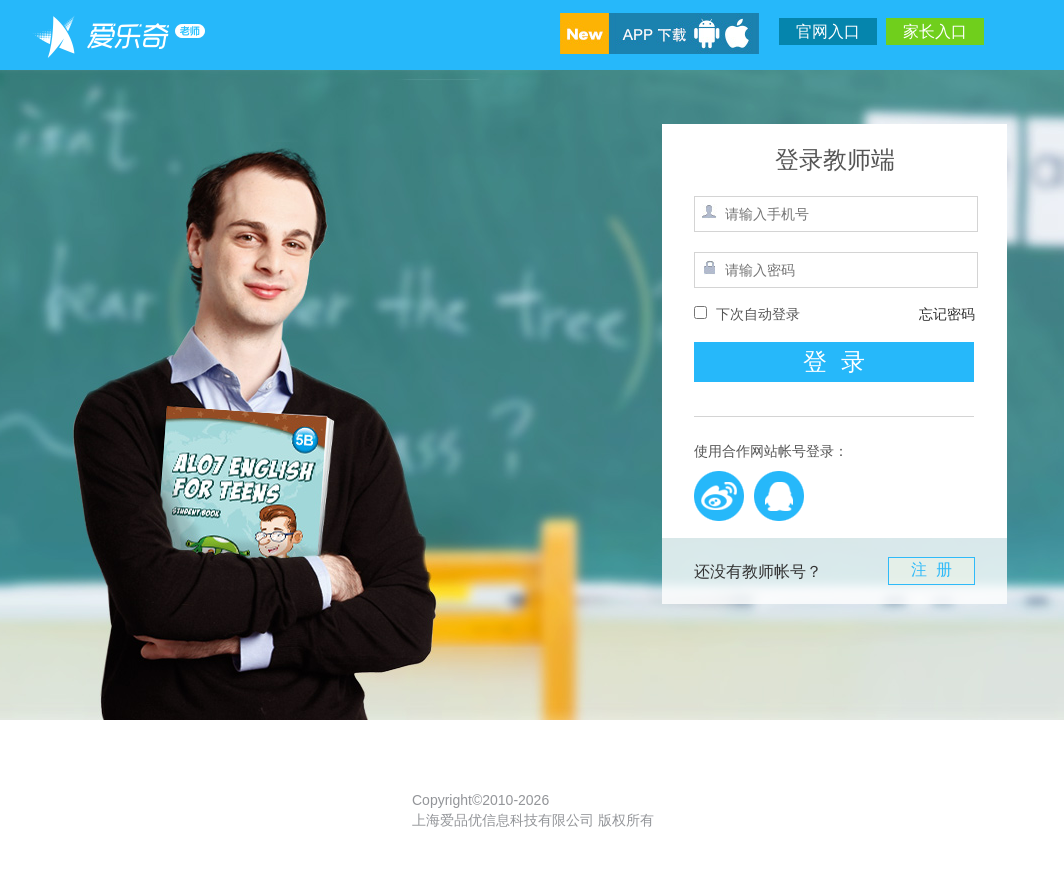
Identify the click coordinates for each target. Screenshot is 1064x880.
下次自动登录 (758, 314)
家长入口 (935, 31)
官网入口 (828, 31)
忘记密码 (947, 314)
